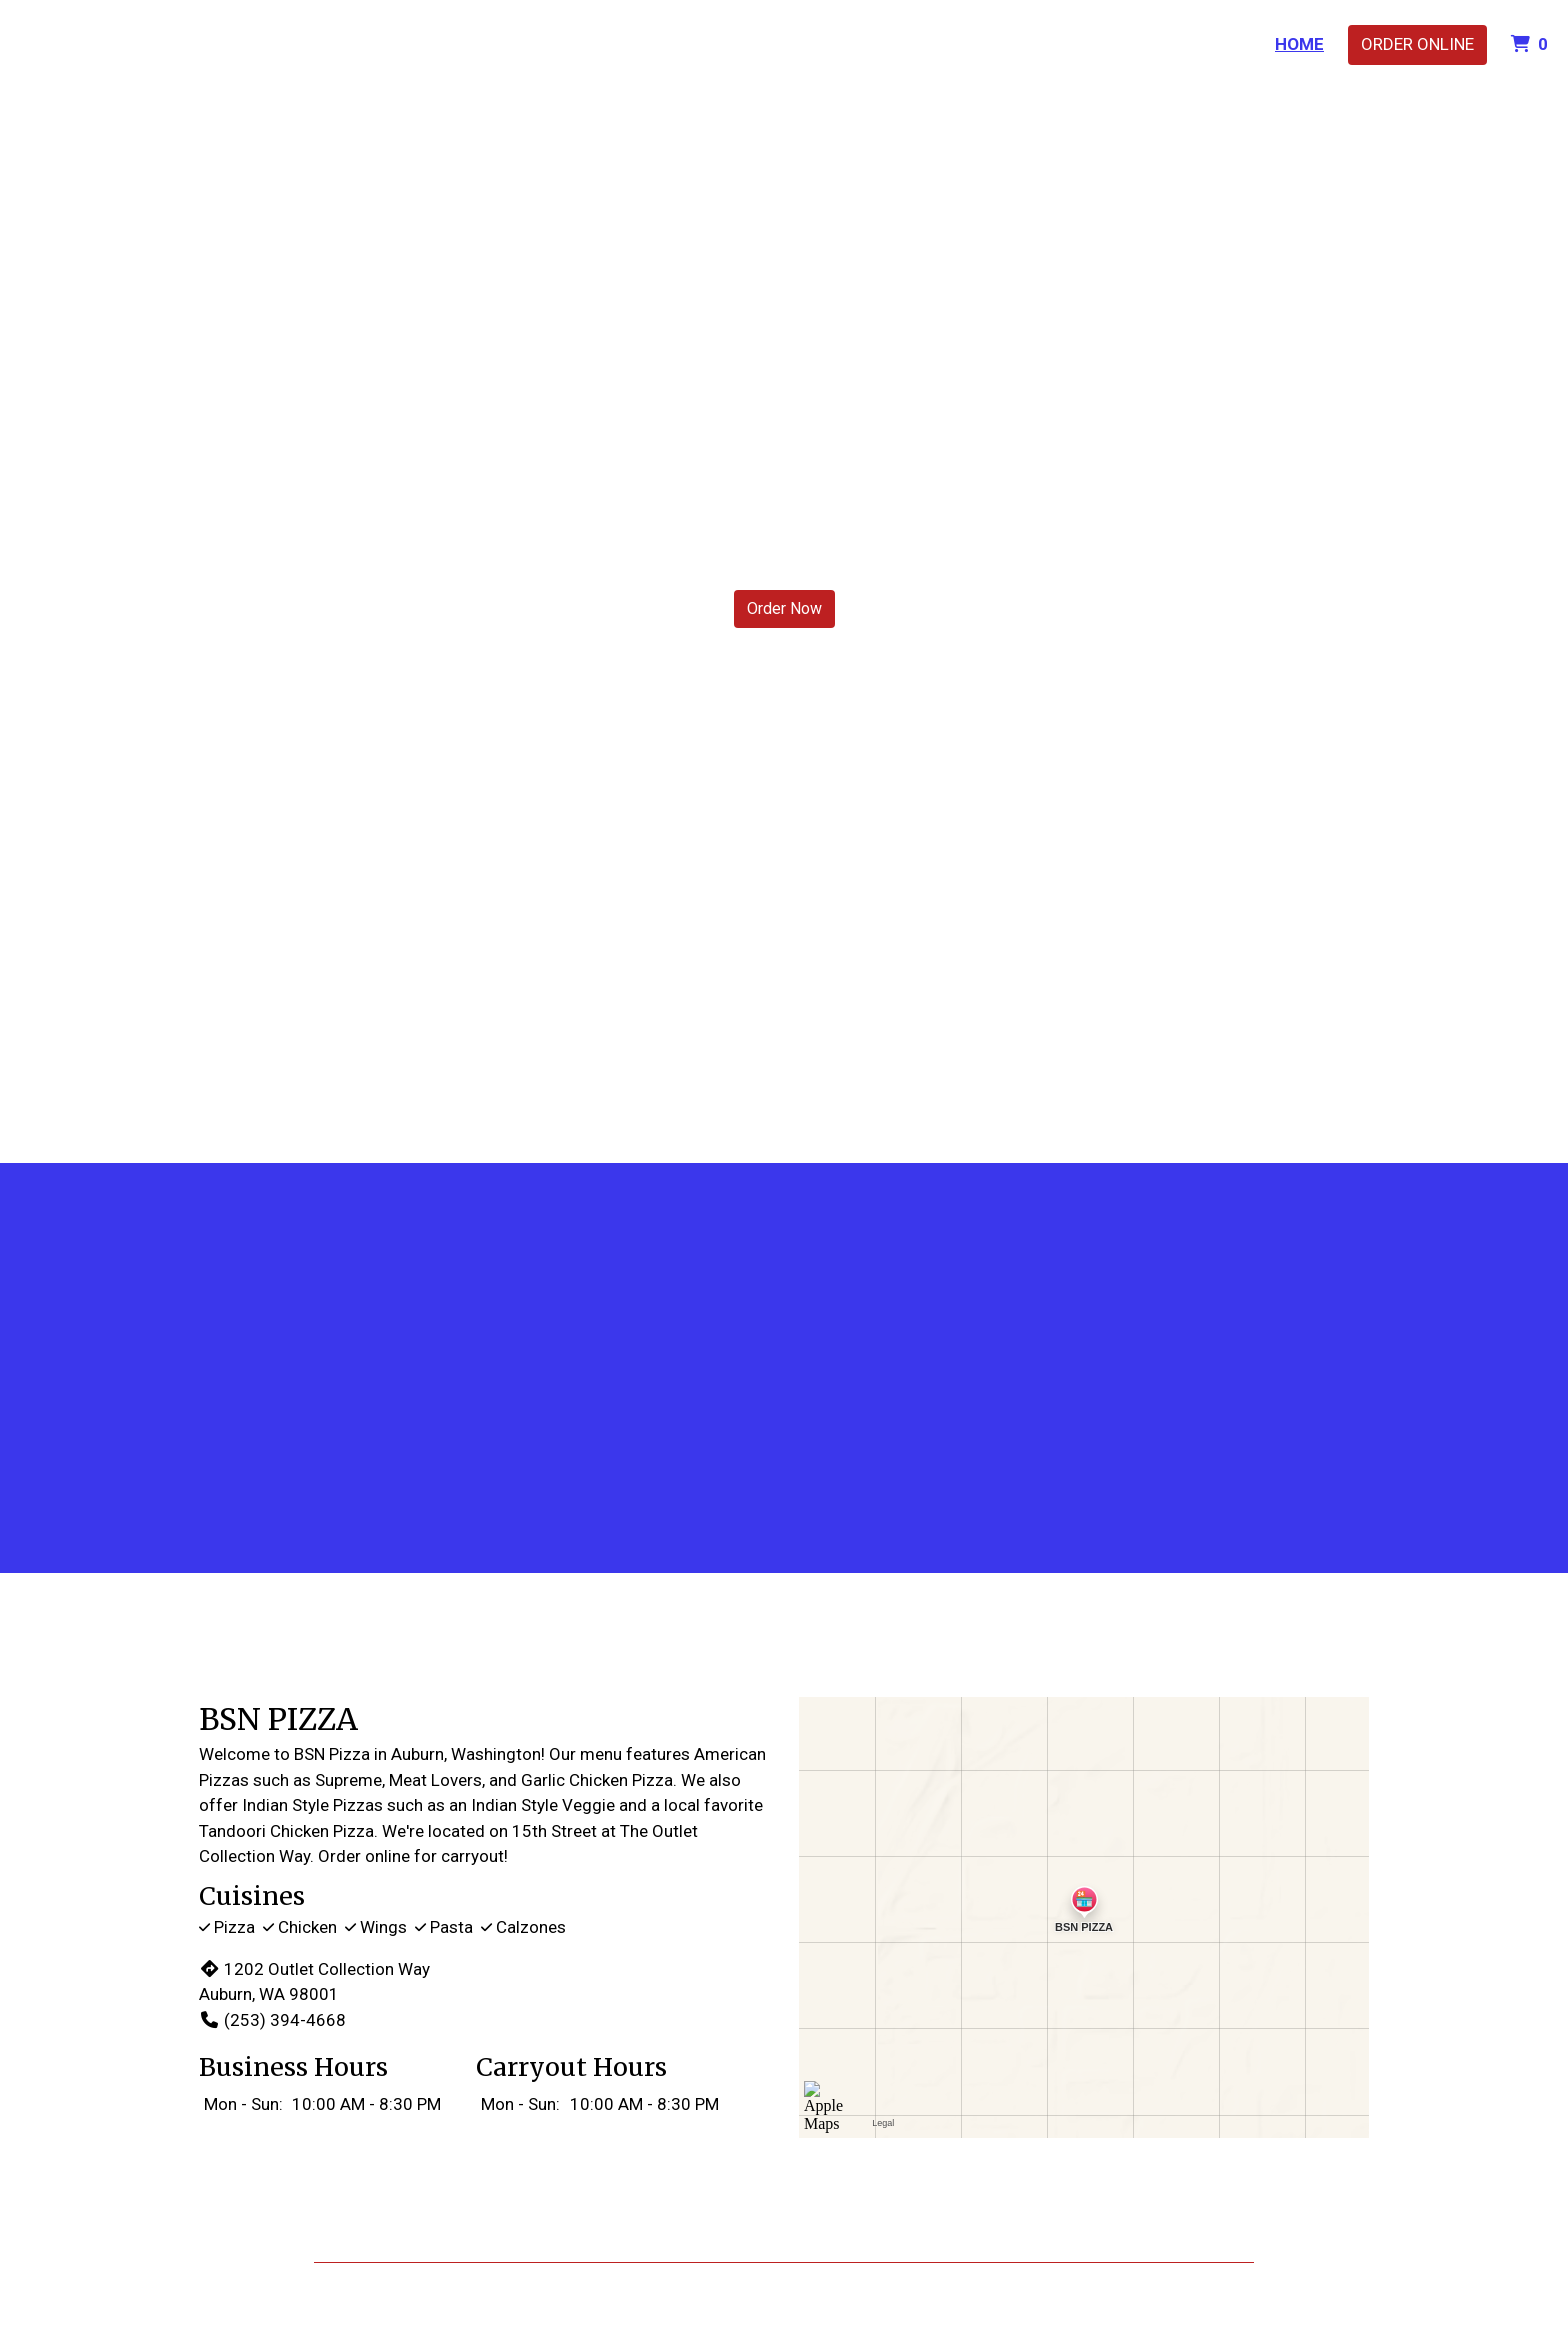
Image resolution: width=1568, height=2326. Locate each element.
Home (1299, 44)
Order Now (784, 608)
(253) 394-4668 (272, 2020)
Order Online (1417, 44)
